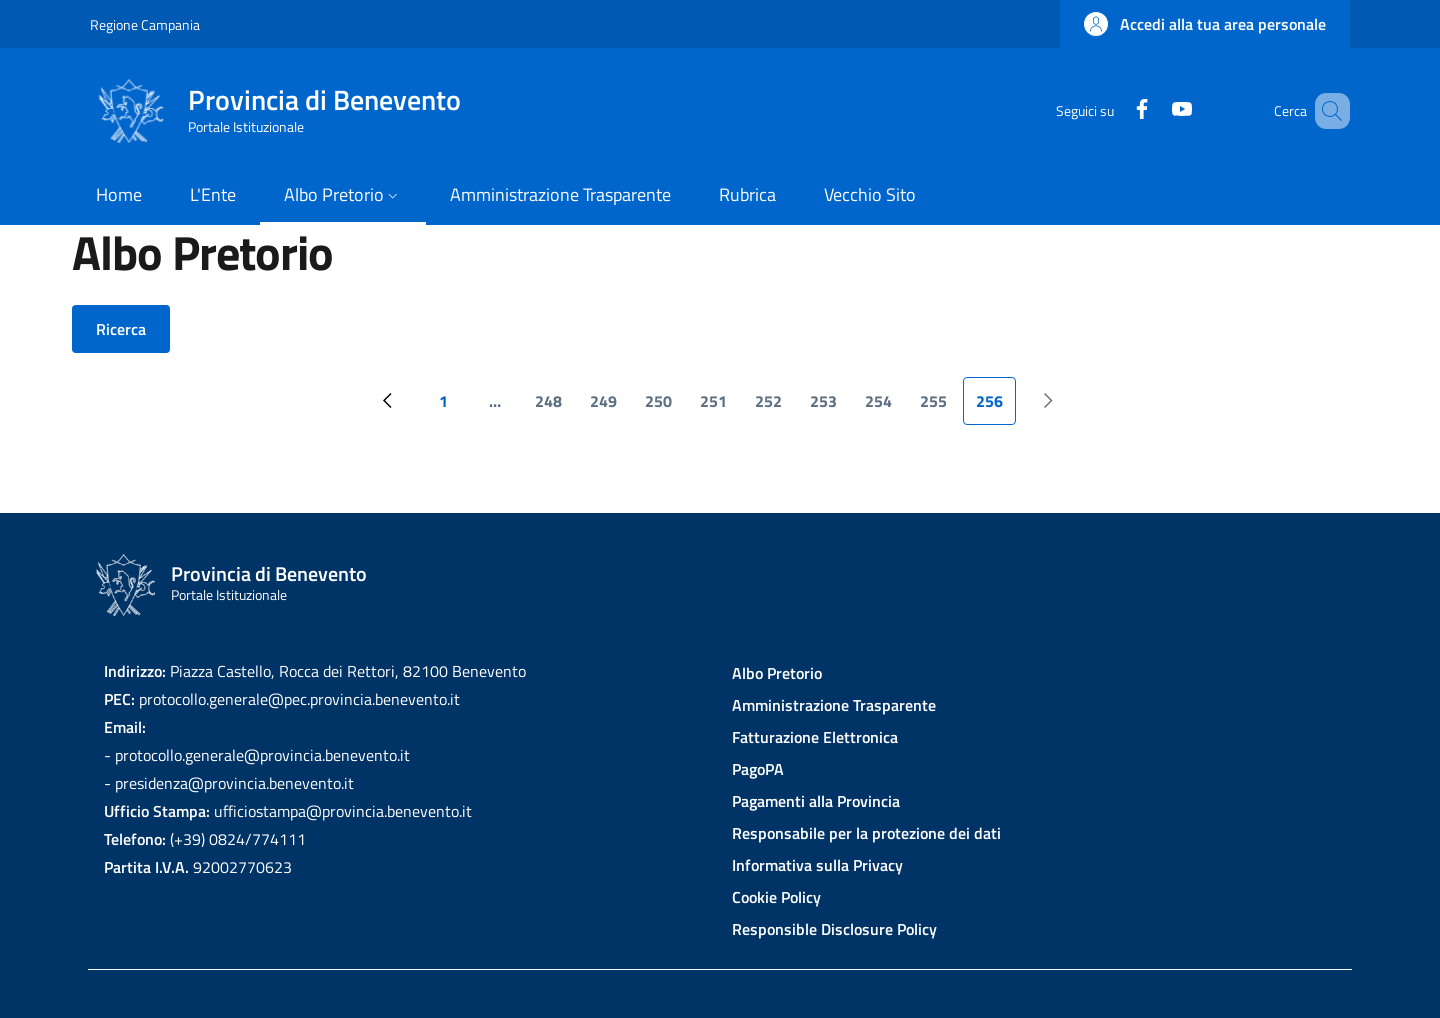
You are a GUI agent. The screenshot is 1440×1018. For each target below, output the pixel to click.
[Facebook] (1113, 110)
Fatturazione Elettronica (815, 737)
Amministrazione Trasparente (834, 705)
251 (719, 407)
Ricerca (121, 329)
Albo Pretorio (777, 673)
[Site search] (1326, 111)
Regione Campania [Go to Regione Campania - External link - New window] (145, 24)
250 (664, 407)
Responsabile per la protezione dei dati (866, 833)
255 (939, 407)
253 (829, 407)
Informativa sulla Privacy (817, 865)
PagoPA (758, 769)
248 (554, 407)
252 (774, 407)
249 (609, 407)
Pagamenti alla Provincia (816, 801)
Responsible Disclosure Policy (834, 929)
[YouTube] (1153, 110)
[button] (1205, 24)
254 (884, 407)
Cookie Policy (776, 897)
